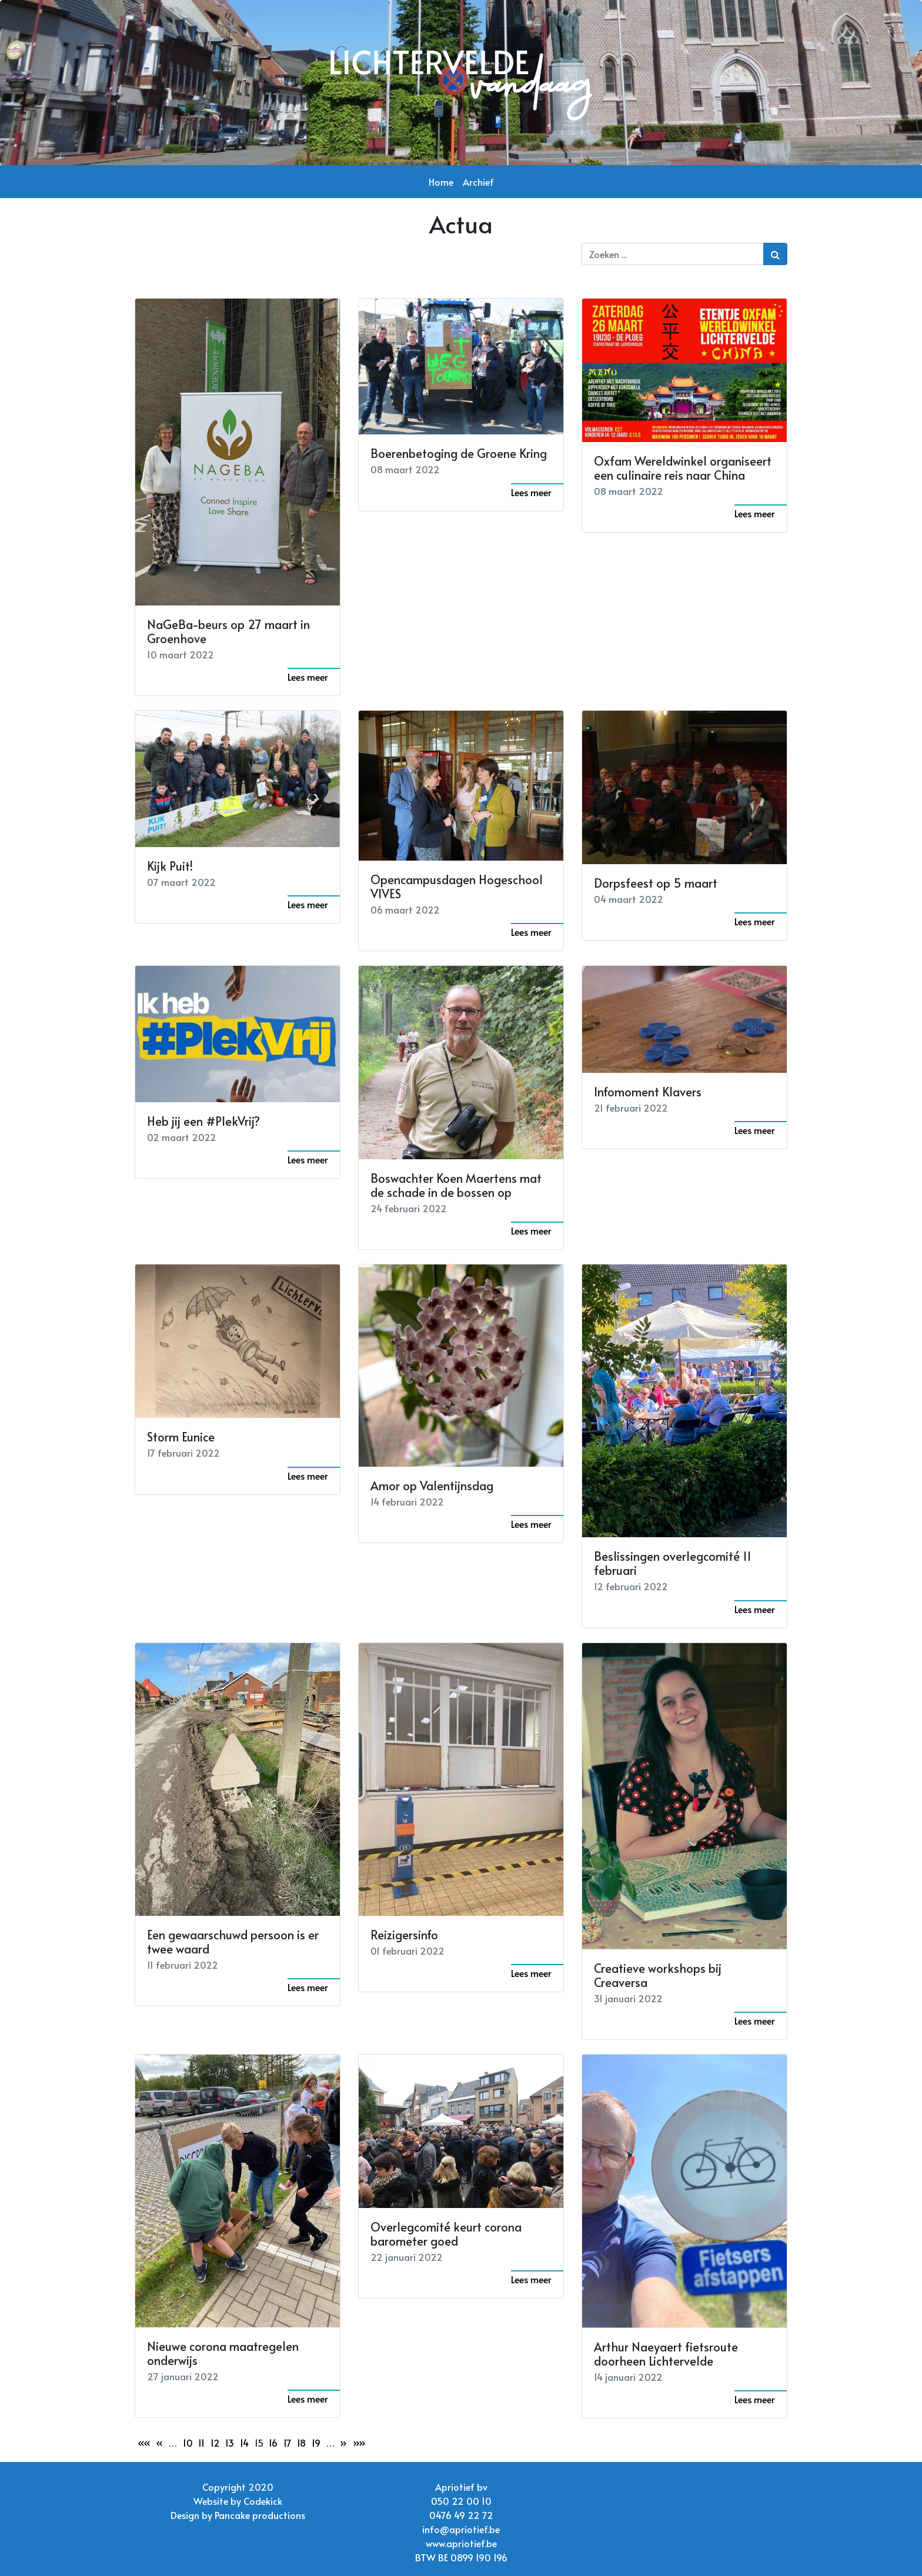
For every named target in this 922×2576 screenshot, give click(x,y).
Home (441, 181)
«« (144, 2442)
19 (316, 2442)
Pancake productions (260, 2514)
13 (229, 2442)
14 (244, 2442)
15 (259, 2442)
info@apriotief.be (461, 2529)
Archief (478, 181)
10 (188, 2442)
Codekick (262, 2500)
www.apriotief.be (461, 2543)
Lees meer (308, 676)
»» (359, 2442)
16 (273, 2442)
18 (301, 2442)
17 (287, 2442)
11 (201, 2442)
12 (215, 2442)
